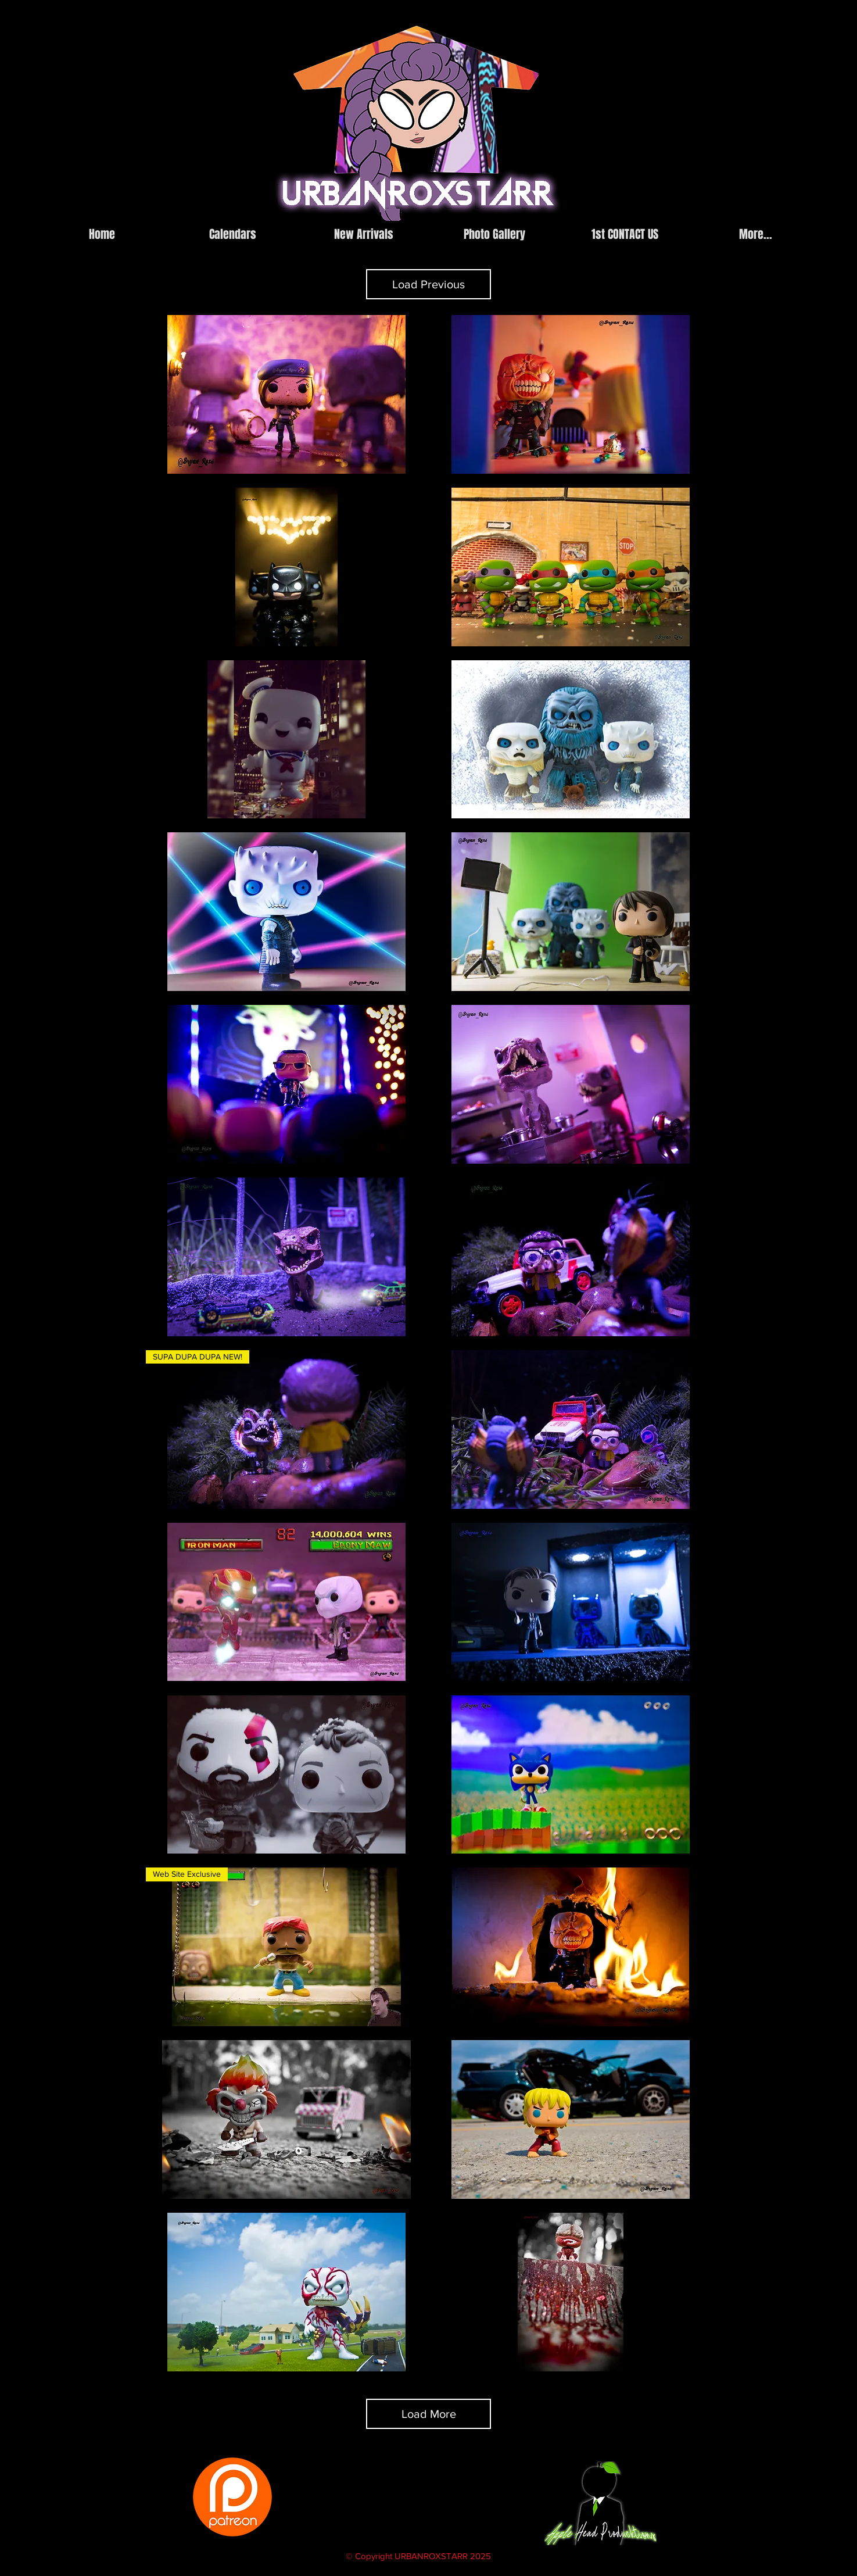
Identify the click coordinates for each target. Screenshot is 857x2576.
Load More (428, 2413)
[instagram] (613, 211)
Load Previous (428, 284)
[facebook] (630, 211)
